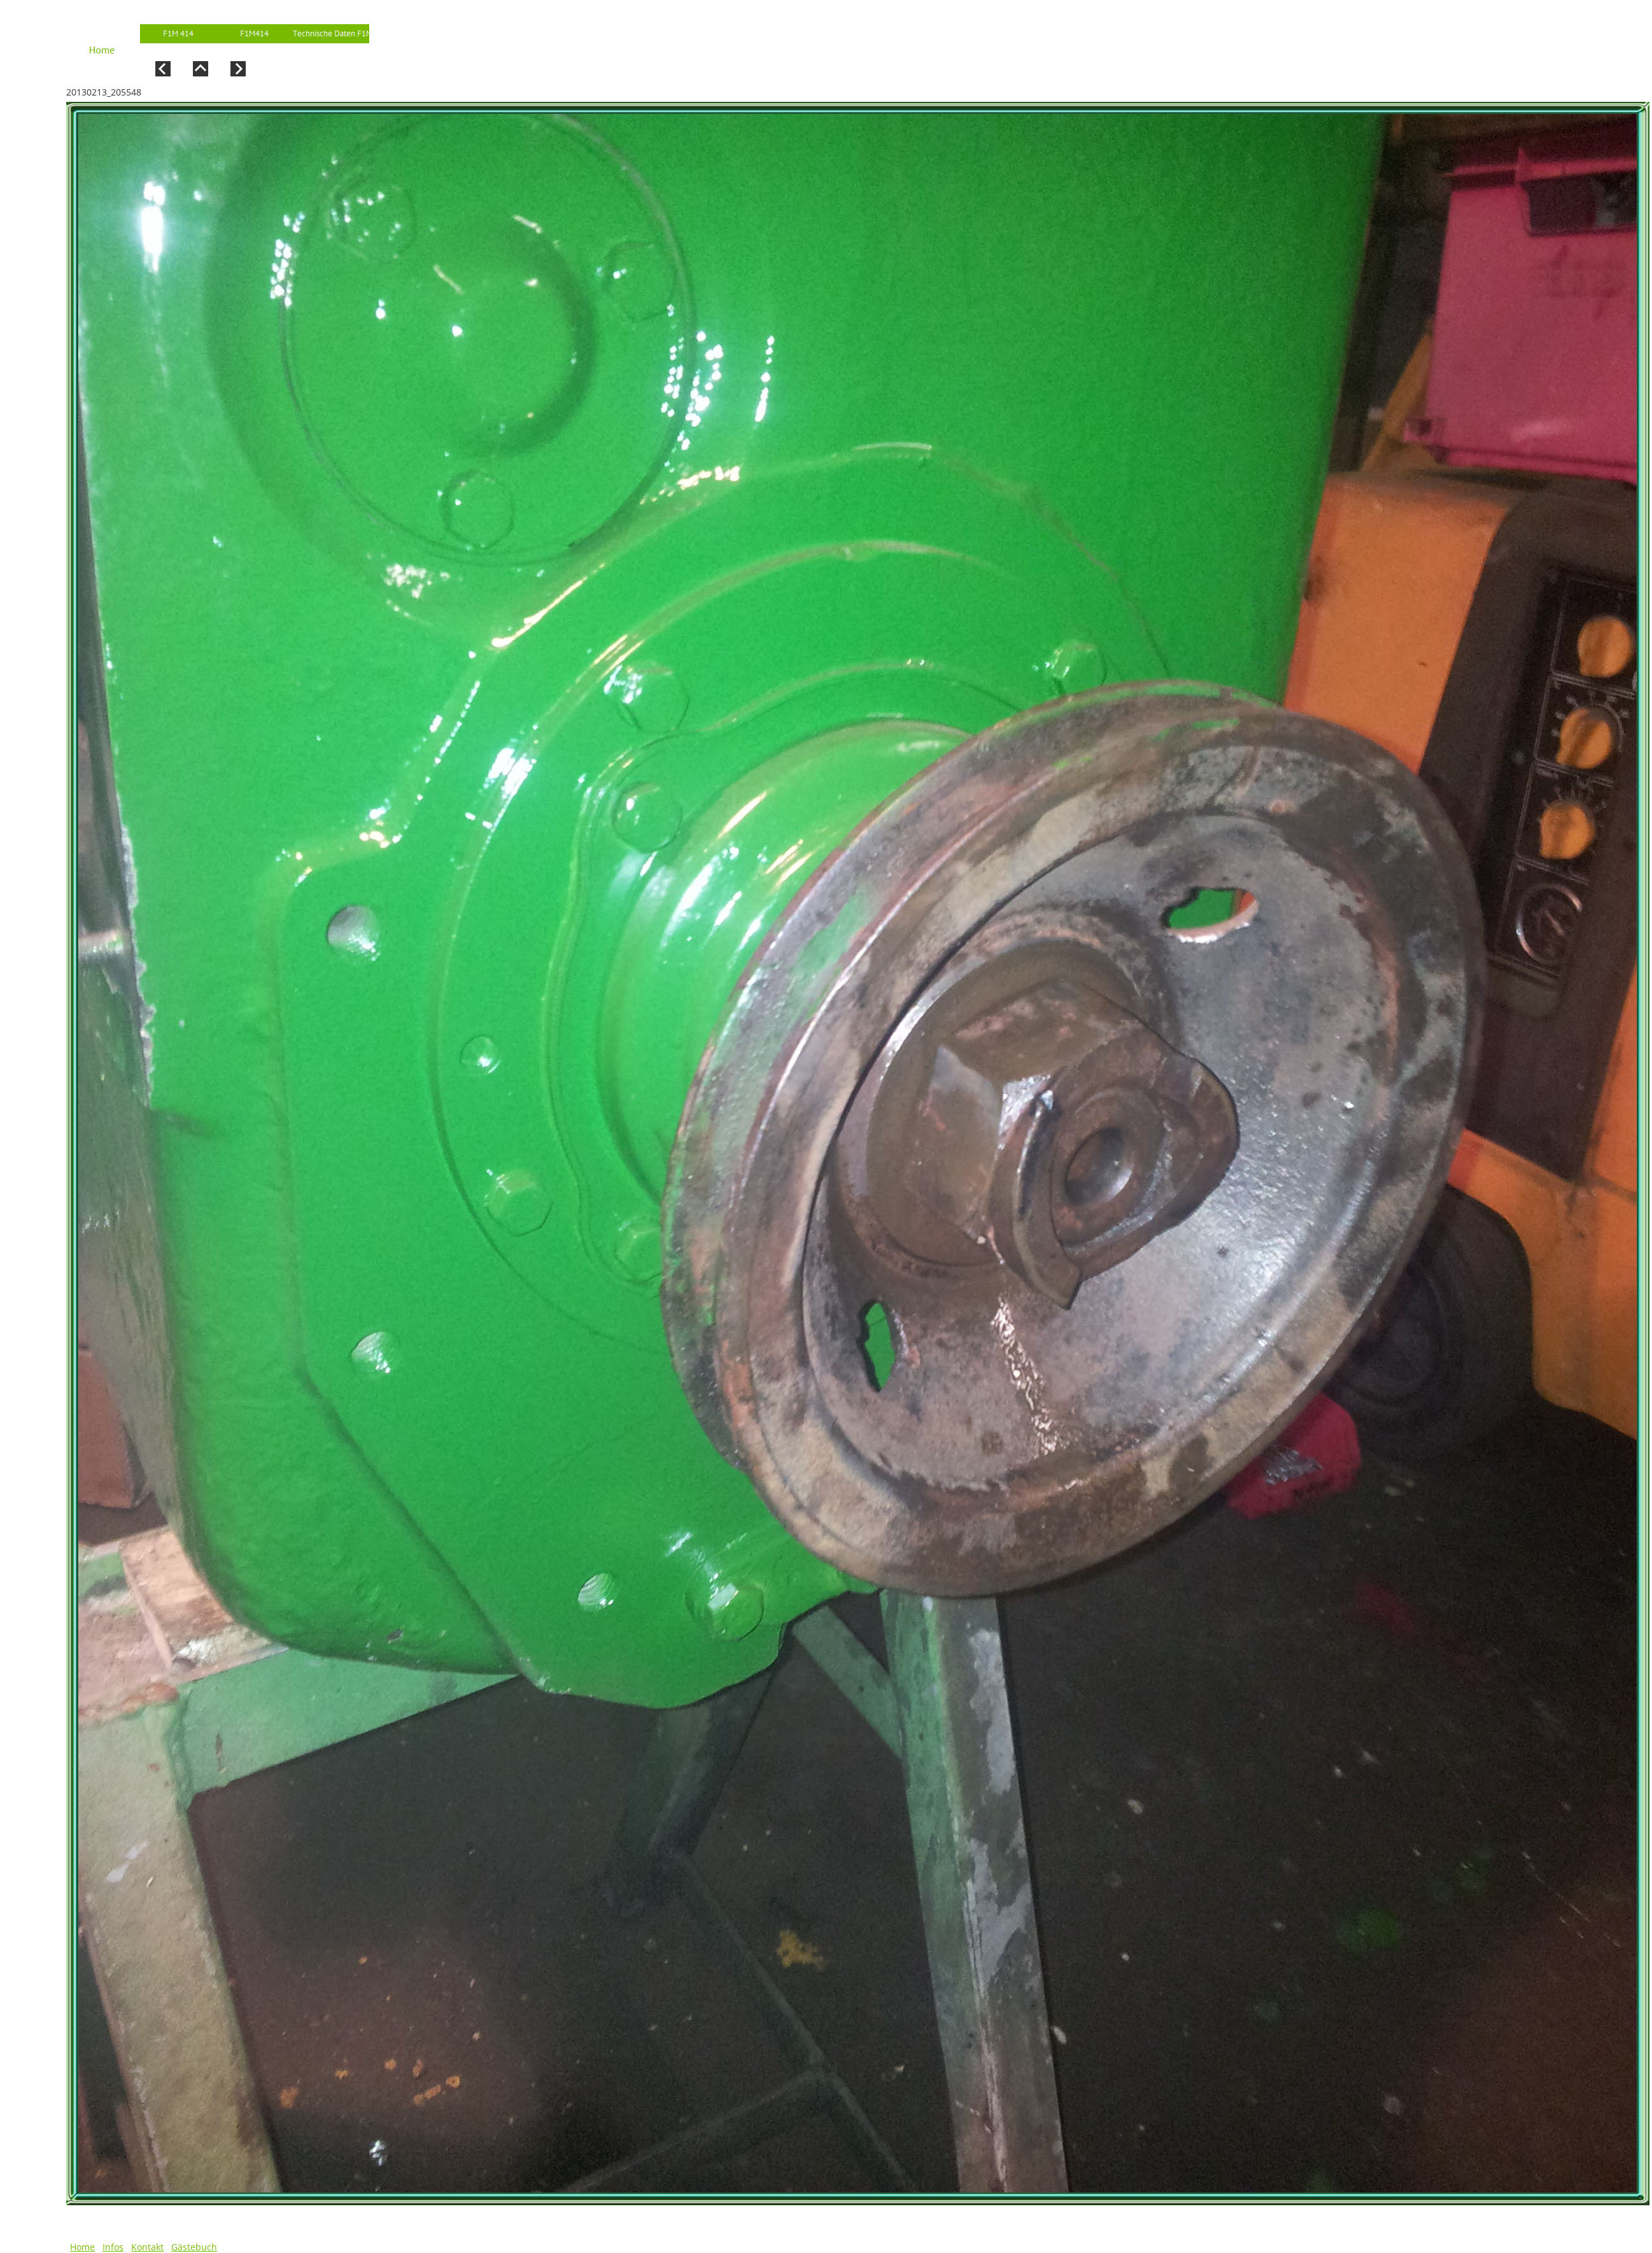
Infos (113, 2247)
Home (82, 2247)
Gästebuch (194, 2247)
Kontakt (147, 2247)
